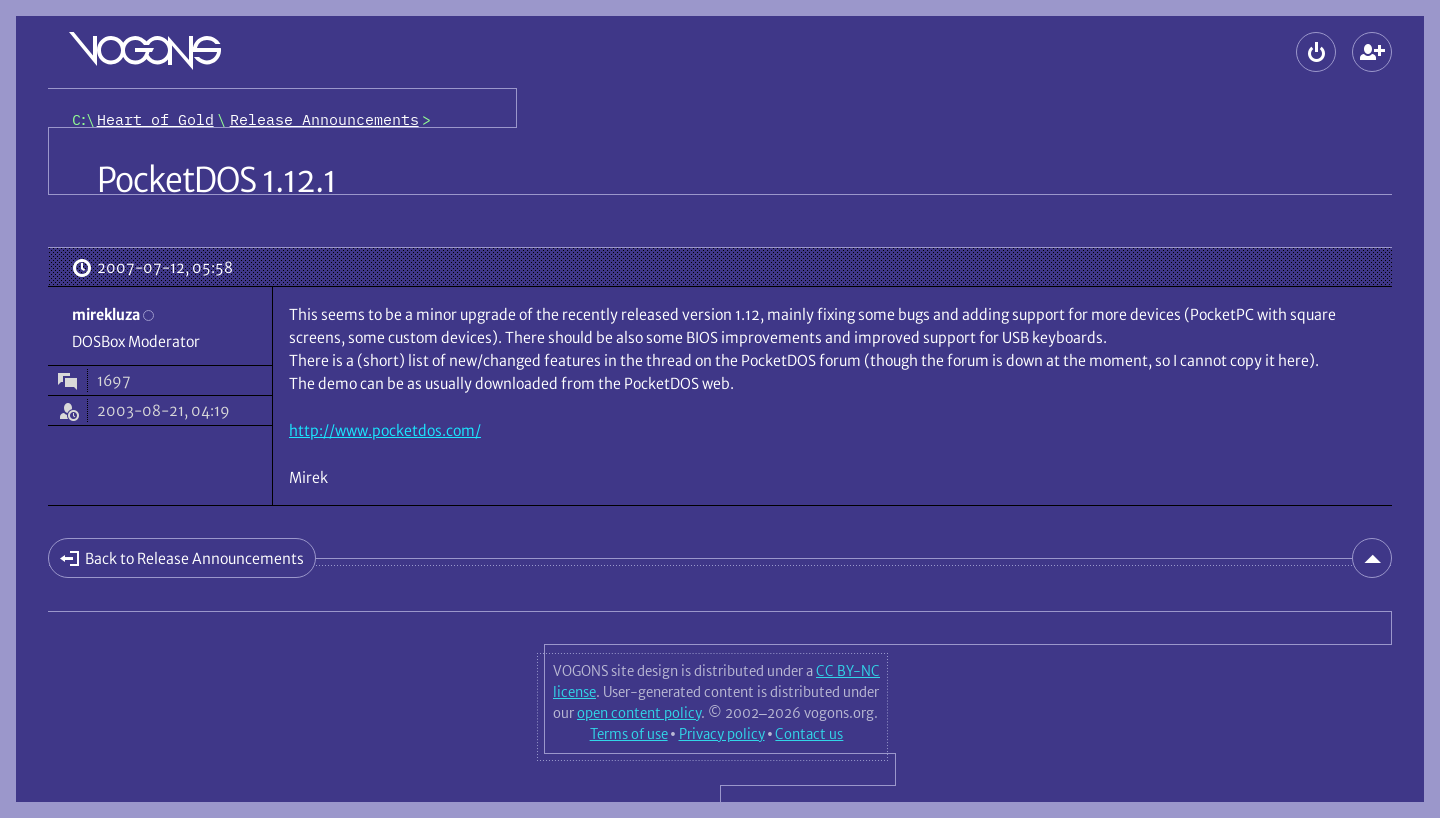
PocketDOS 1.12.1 (216, 180)
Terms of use (629, 734)
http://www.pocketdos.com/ (385, 430)
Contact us (809, 734)
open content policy (639, 713)
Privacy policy (722, 734)
